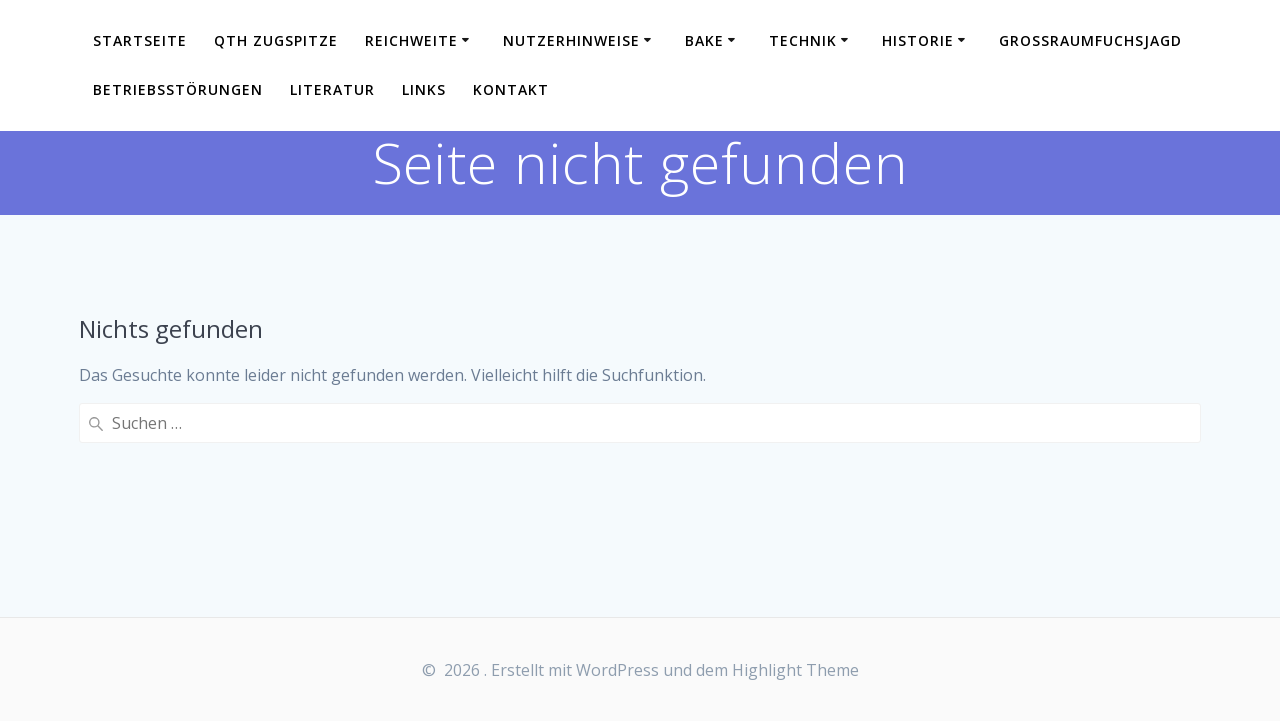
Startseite (140, 40)
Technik (803, 40)
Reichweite (411, 40)
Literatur (332, 89)
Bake (704, 40)
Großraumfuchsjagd (1090, 40)
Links (424, 89)
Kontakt (511, 89)
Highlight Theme (795, 670)
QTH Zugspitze (276, 40)
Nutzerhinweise (571, 40)
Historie (918, 40)
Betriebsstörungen (178, 89)
